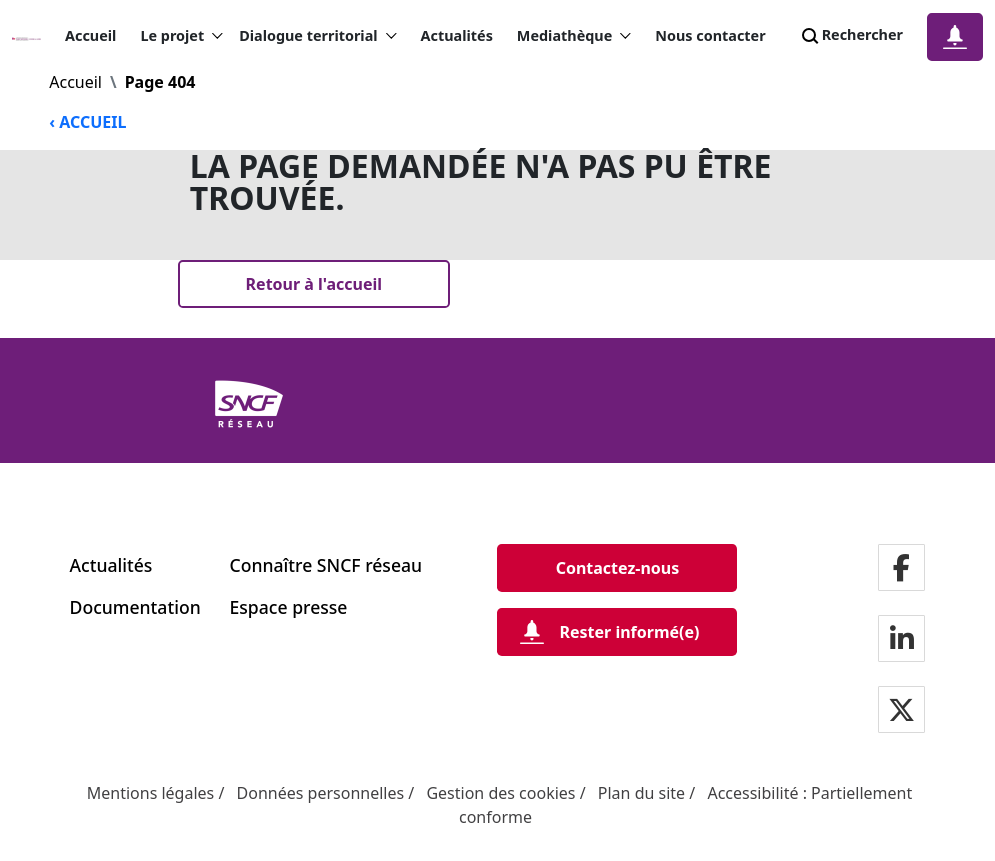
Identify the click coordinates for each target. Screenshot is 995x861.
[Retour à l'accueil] (314, 284)
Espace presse (289, 607)
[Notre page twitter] (901, 710)
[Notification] (955, 37)
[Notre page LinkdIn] (902, 639)
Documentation (135, 607)
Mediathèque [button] (574, 36)
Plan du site (641, 793)
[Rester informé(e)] (617, 632)
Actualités (457, 35)
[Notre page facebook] (901, 568)
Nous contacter (710, 35)
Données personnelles (321, 793)
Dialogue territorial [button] (317, 36)
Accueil (90, 35)
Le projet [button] (181, 36)
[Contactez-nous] (617, 568)
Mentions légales (151, 793)
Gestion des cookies (500, 793)
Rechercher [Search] (850, 36)
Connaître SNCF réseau (326, 565)
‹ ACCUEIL (87, 122)
